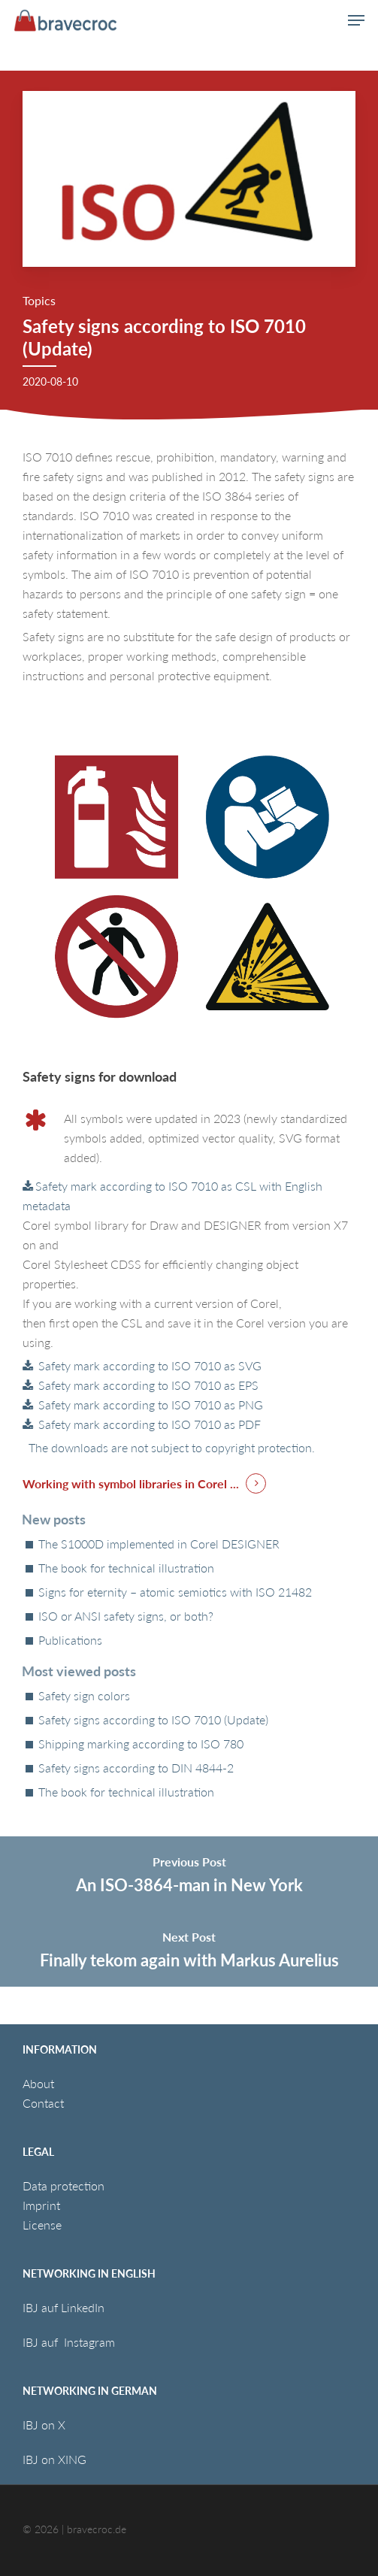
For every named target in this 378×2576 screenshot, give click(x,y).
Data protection (63, 2185)
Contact (43, 2103)
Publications (70, 1640)
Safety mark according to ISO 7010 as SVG (148, 1365)
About (38, 2083)
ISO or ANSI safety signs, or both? (125, 1616)
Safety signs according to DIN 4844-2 (136, 1768)
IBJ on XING (54, 2459)
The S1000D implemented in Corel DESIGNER (159, 1544)
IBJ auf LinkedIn (65, 2307)
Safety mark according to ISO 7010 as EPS (147, 1385)
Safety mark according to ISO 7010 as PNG (149, 1404)
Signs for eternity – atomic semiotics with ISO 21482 (175, 1592)
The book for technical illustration (126, 1568)
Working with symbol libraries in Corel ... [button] (131, 1483)
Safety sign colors (84, 1696)
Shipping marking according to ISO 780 (140, 1744)
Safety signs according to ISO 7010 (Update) (153, 1720)
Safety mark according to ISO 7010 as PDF (148, 1424)
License (42, 2224)
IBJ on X (45, 2424)
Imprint (41, 2205)
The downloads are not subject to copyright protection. (169, 1447)
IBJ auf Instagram (70, 2342)
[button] (356, 20)
